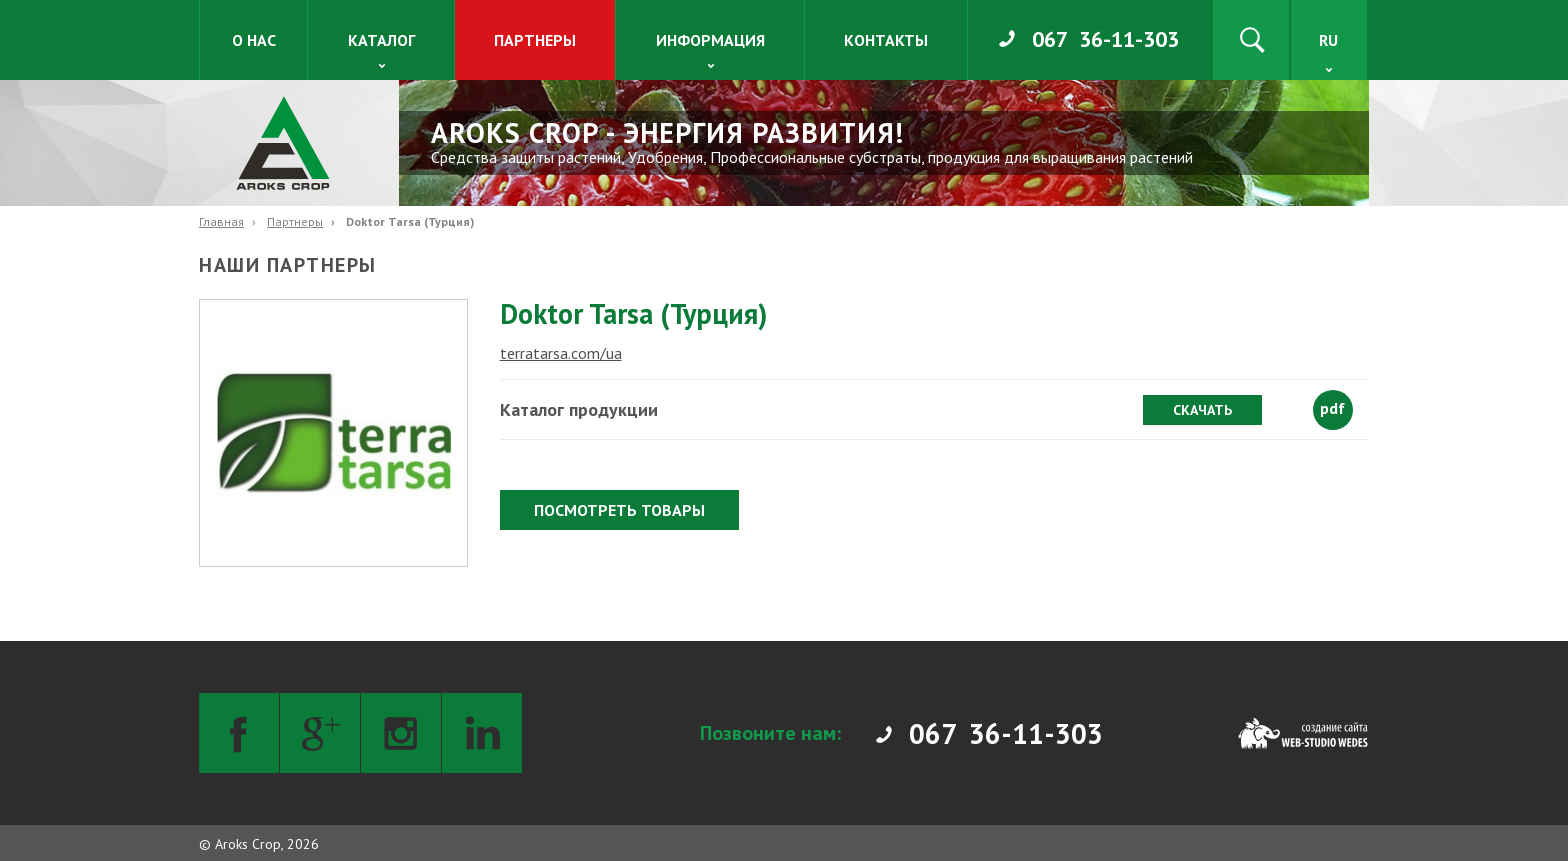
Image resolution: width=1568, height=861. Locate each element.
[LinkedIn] (482, 733)
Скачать (1202, 410)
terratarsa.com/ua (561, 353)
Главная (221, 221)
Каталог (381, 40)
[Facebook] (239, 733)
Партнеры (535, 40)
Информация (710, 40)
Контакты (886, 40)
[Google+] (320, 733)
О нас (254, 40)
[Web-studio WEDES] (1303, 733)
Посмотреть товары (619, 510)
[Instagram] (401, 733)
